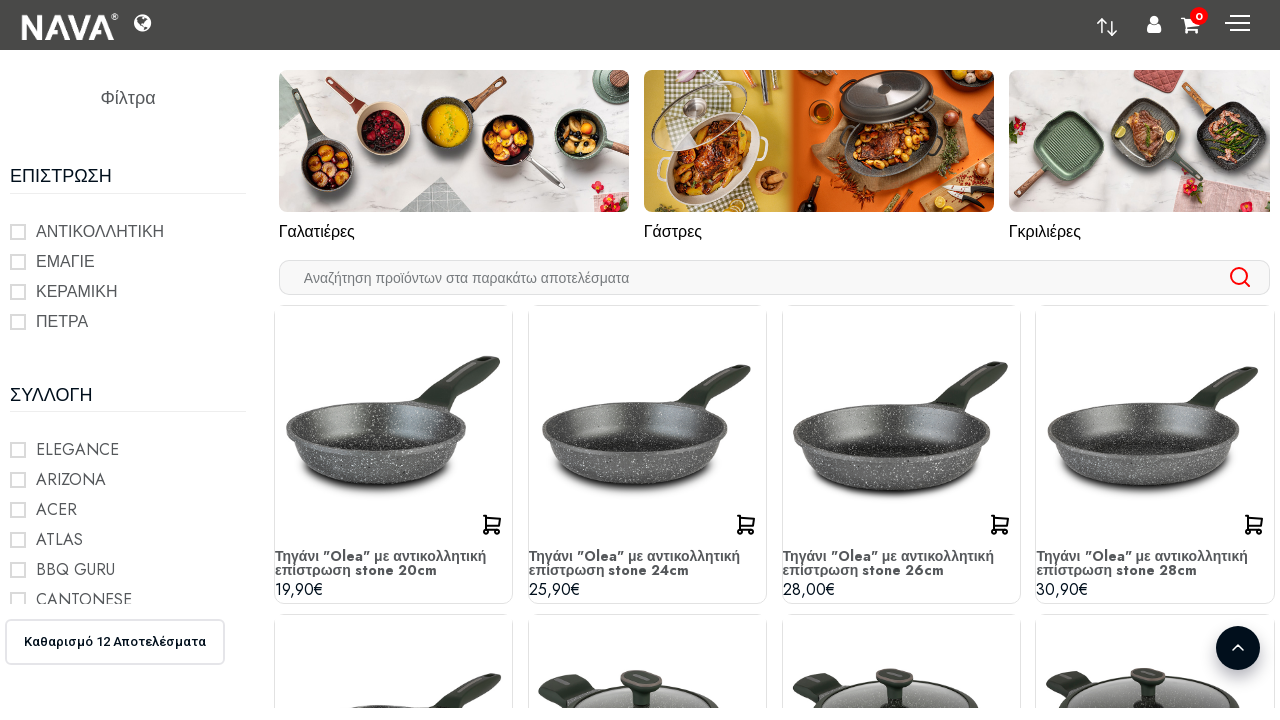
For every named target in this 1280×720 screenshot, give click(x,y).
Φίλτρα (127, 98)
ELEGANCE (77, 449)
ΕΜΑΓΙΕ (65, 261)
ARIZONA (71, 479)
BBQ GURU (75, 569)
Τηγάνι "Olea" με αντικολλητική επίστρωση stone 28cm (1141, 563)
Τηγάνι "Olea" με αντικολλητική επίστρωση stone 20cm (380, 563)
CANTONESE (84, 599)
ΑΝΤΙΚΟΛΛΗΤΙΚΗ (100, 231)
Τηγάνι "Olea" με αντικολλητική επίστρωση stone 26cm (888, 563)
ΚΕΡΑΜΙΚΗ (77, 291)
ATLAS (59, 539)
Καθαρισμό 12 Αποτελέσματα (115, 641)
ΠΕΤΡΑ (62, 321)
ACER (56, 509)
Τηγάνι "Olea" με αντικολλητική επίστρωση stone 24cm (634, 563)
